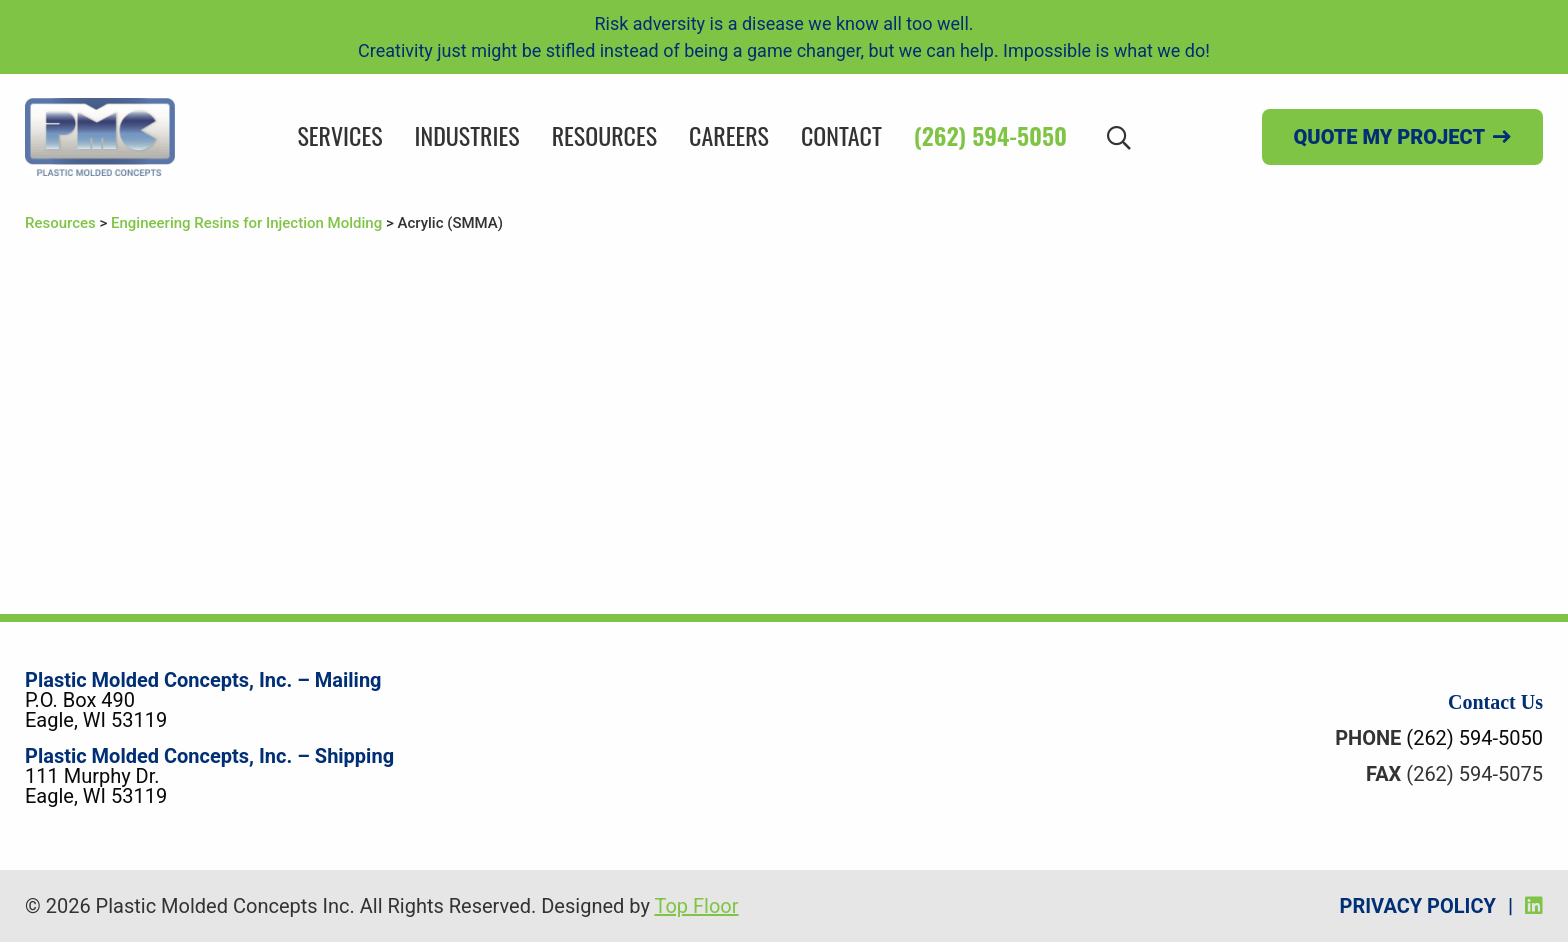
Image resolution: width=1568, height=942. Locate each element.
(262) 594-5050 (990, 135)
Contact (841, 135)
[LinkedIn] (1534, 906)
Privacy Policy (1418, 906)
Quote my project (1389, 137)
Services (339, 135)
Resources (604, 135)
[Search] (1119, 136)
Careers (729, 135)
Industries (467, 135)
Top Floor (696, 906)
